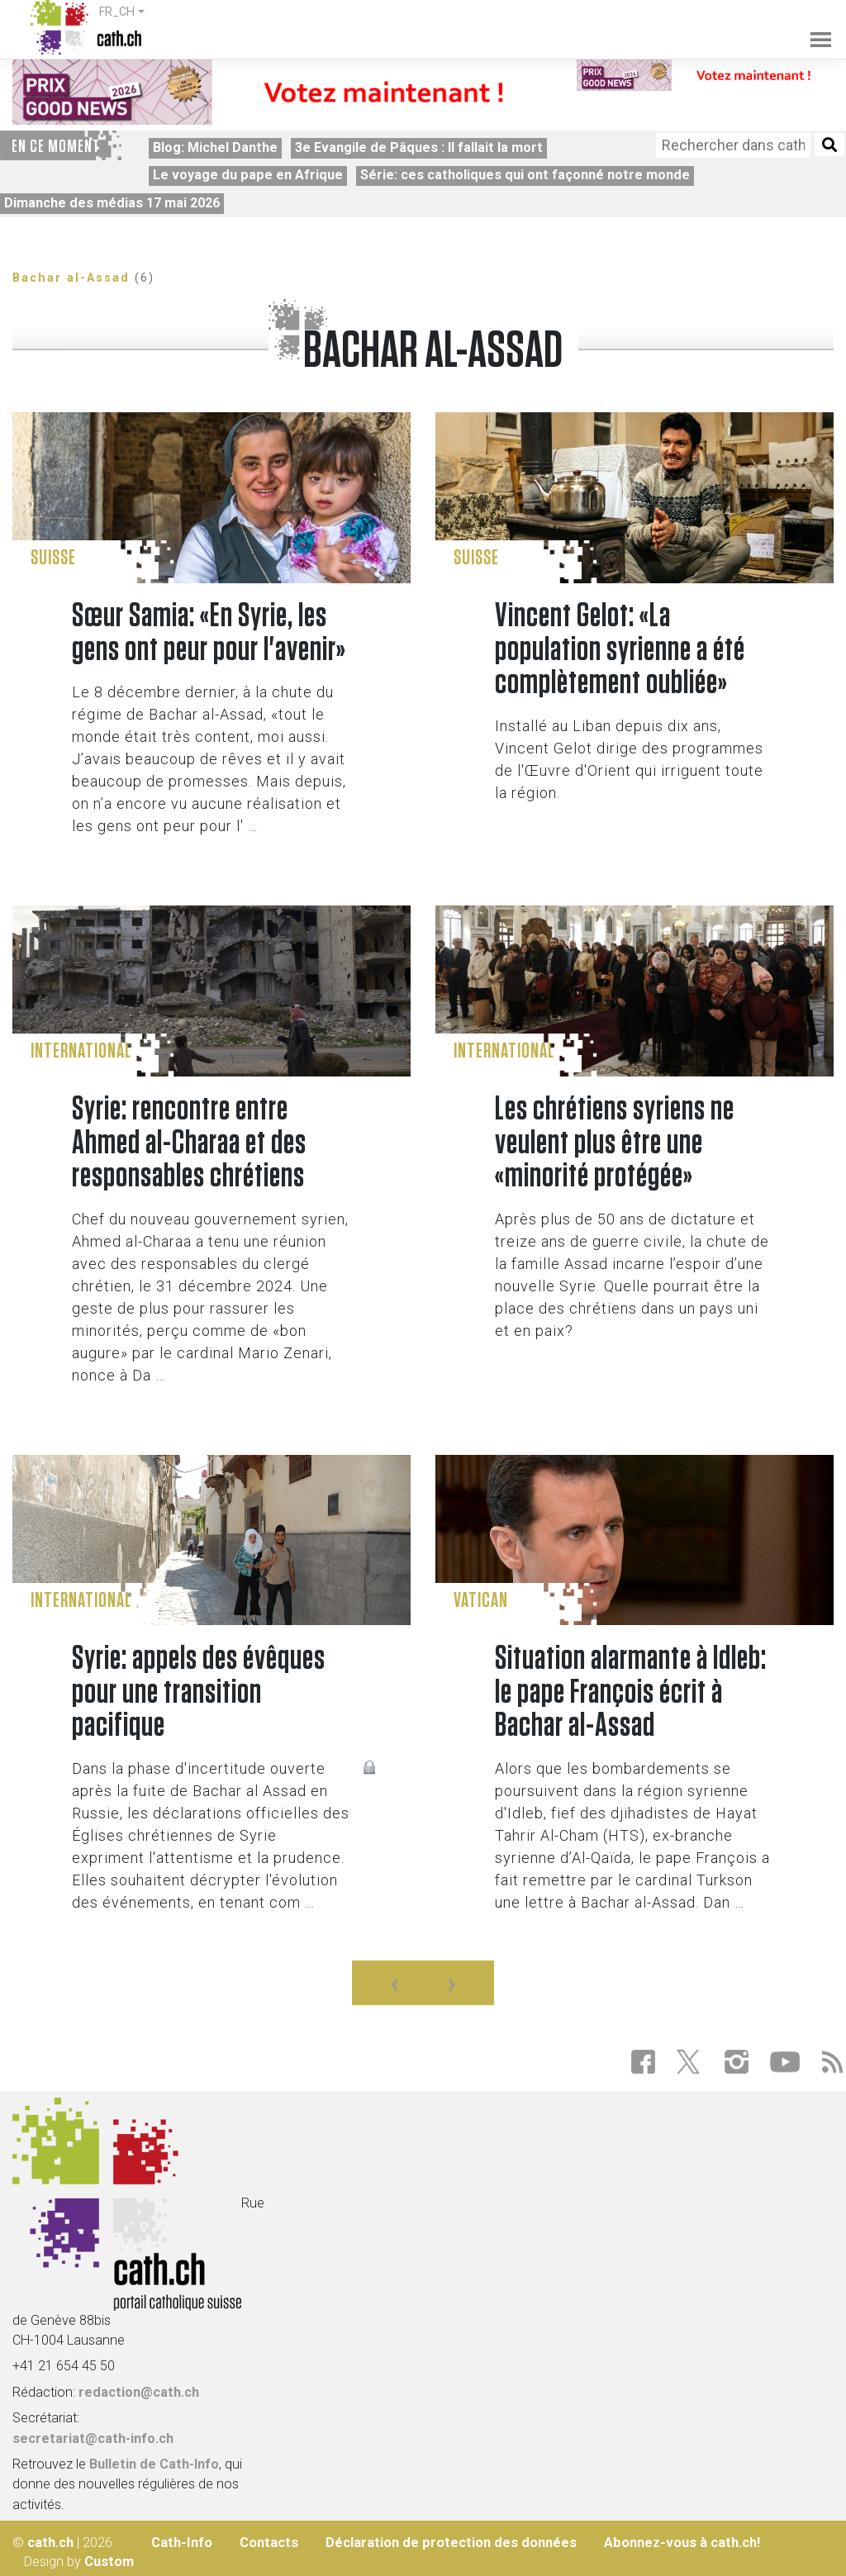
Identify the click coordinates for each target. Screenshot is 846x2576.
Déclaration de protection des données (451, 2542)
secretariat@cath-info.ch (92, 2438)
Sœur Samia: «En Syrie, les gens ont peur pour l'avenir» (209, 633)
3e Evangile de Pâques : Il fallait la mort (419, 147)
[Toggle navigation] (812, 28)
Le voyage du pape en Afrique (248, 175)
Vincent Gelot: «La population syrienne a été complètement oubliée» (620, 650)
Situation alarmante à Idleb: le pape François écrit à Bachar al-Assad (631, 1692)
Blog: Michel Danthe (215, 147)
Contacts (269, 2542)
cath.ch (50, 2542)
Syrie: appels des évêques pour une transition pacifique (199, 1692)
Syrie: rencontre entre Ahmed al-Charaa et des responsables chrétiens (189, 1143)
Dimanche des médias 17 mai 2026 (112, 203)
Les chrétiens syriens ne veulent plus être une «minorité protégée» (614, 1143)
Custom (109, 2561)
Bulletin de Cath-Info (154, 2464)
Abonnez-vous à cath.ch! (682, 2542)
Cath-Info (181, 2542)
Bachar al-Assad (71, 278)
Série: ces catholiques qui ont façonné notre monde (525, 175)
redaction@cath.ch (138, 2392)
